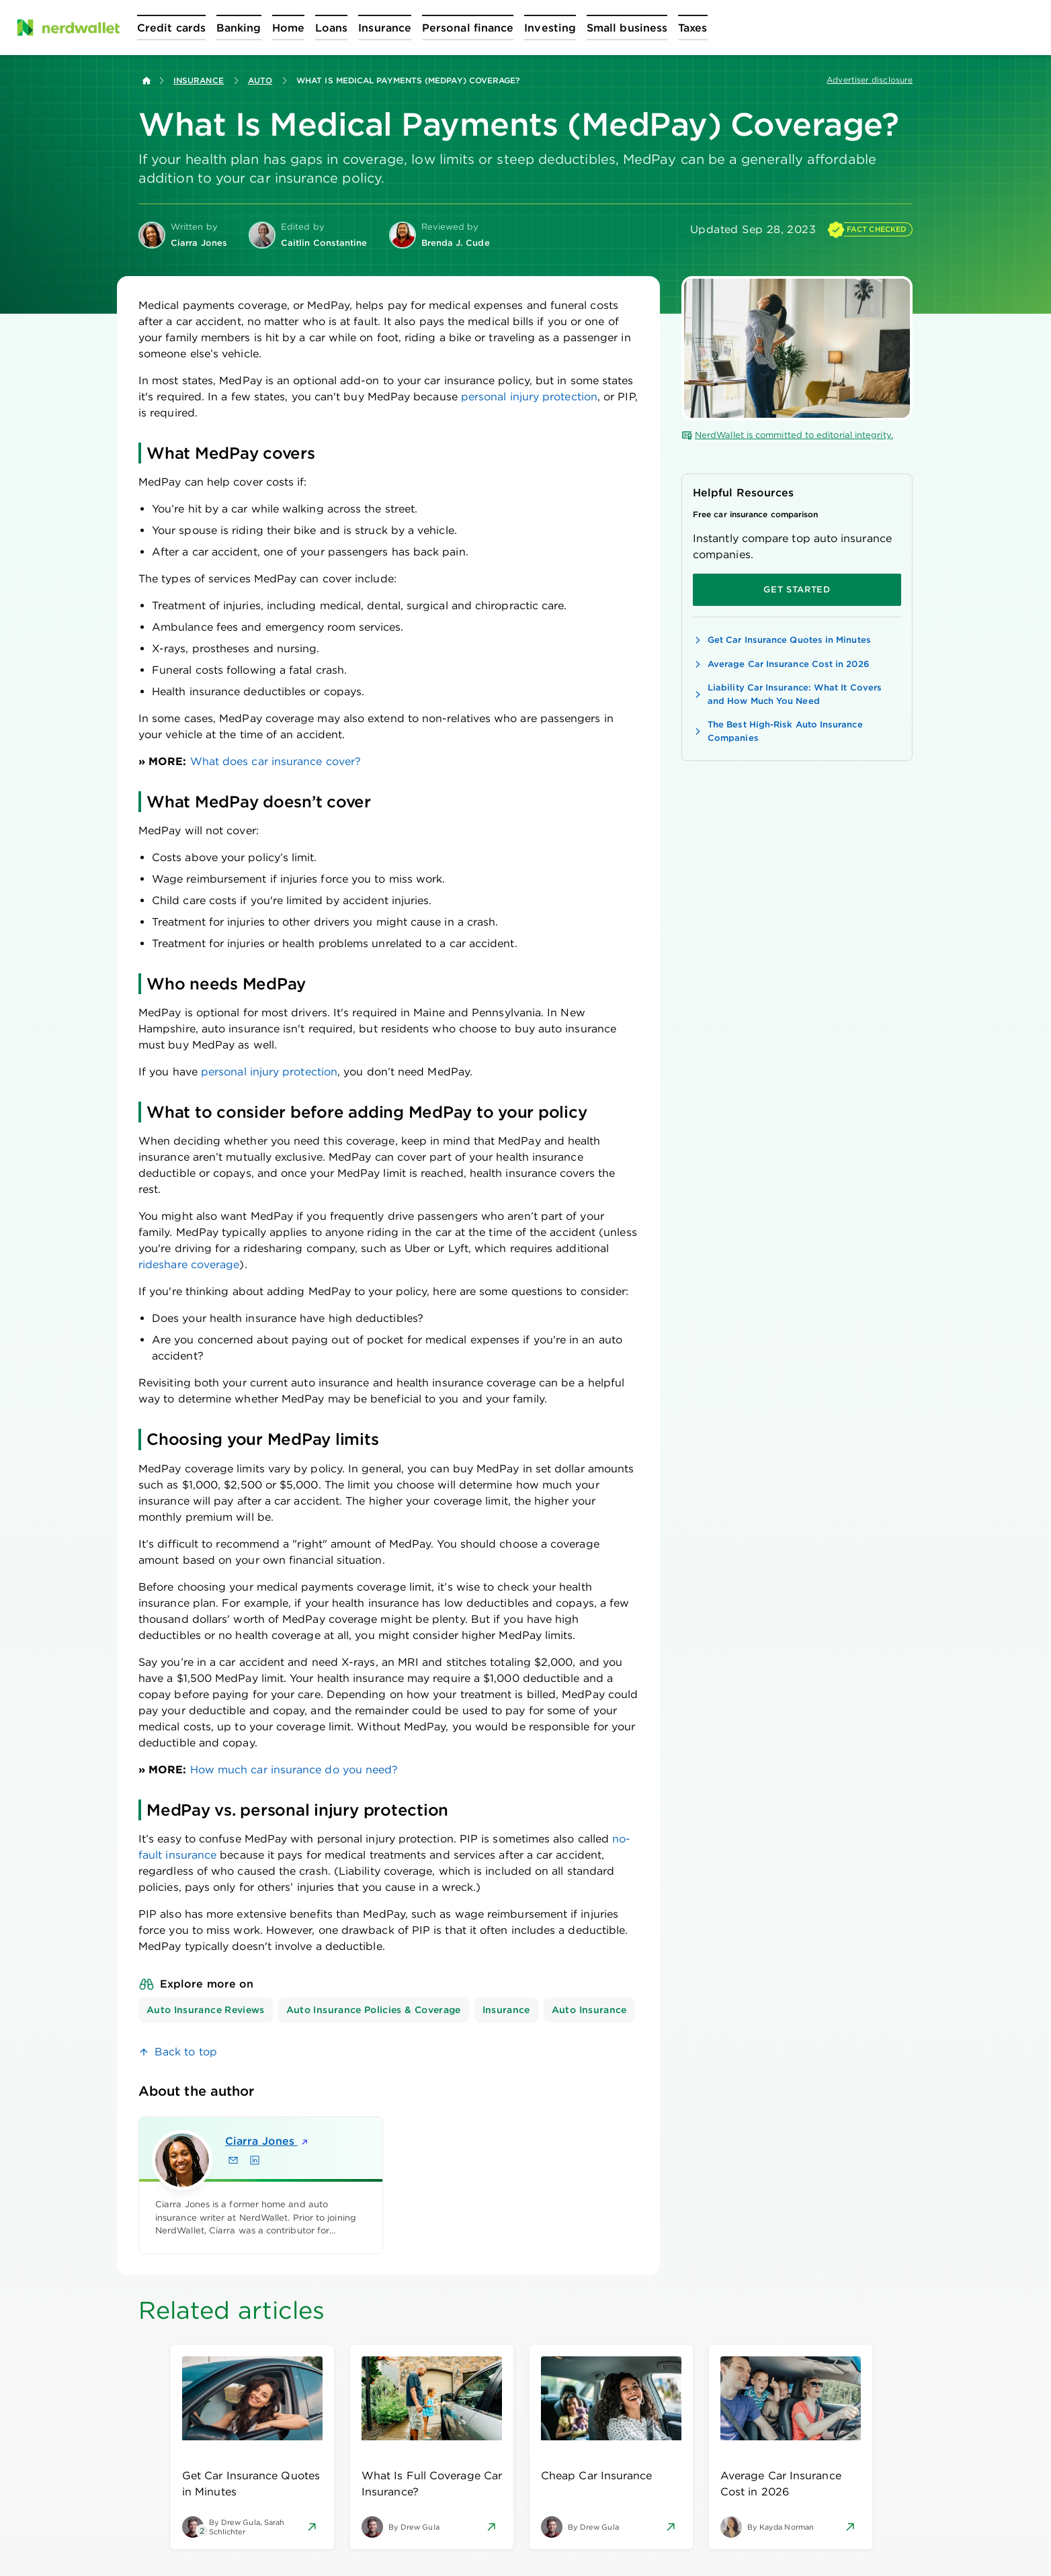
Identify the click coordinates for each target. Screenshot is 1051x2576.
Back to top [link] (186, 2051)
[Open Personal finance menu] (467, 27)
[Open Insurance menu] (384, 27)
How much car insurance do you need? (292, 1769)
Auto (260, 80)
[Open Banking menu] (238, 27)
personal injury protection (529, 396)
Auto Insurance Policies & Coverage (373, 2009)
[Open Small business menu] (627, 27)
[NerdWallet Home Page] (68, 27)
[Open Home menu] (288, 27)
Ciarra (267, 2141)
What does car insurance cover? (274, 761)
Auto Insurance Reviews (205, 2009)
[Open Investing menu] (550, 27)
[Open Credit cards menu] (171, 27)
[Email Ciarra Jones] (233, 2160)
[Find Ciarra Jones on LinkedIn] (255, 2160)
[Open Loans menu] (331, 27)
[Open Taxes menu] (692, 27)
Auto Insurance (589, 2009)
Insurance (198, 80)
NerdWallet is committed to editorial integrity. (787, 435)
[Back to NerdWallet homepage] (146, 81)
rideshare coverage (188, 1264)
